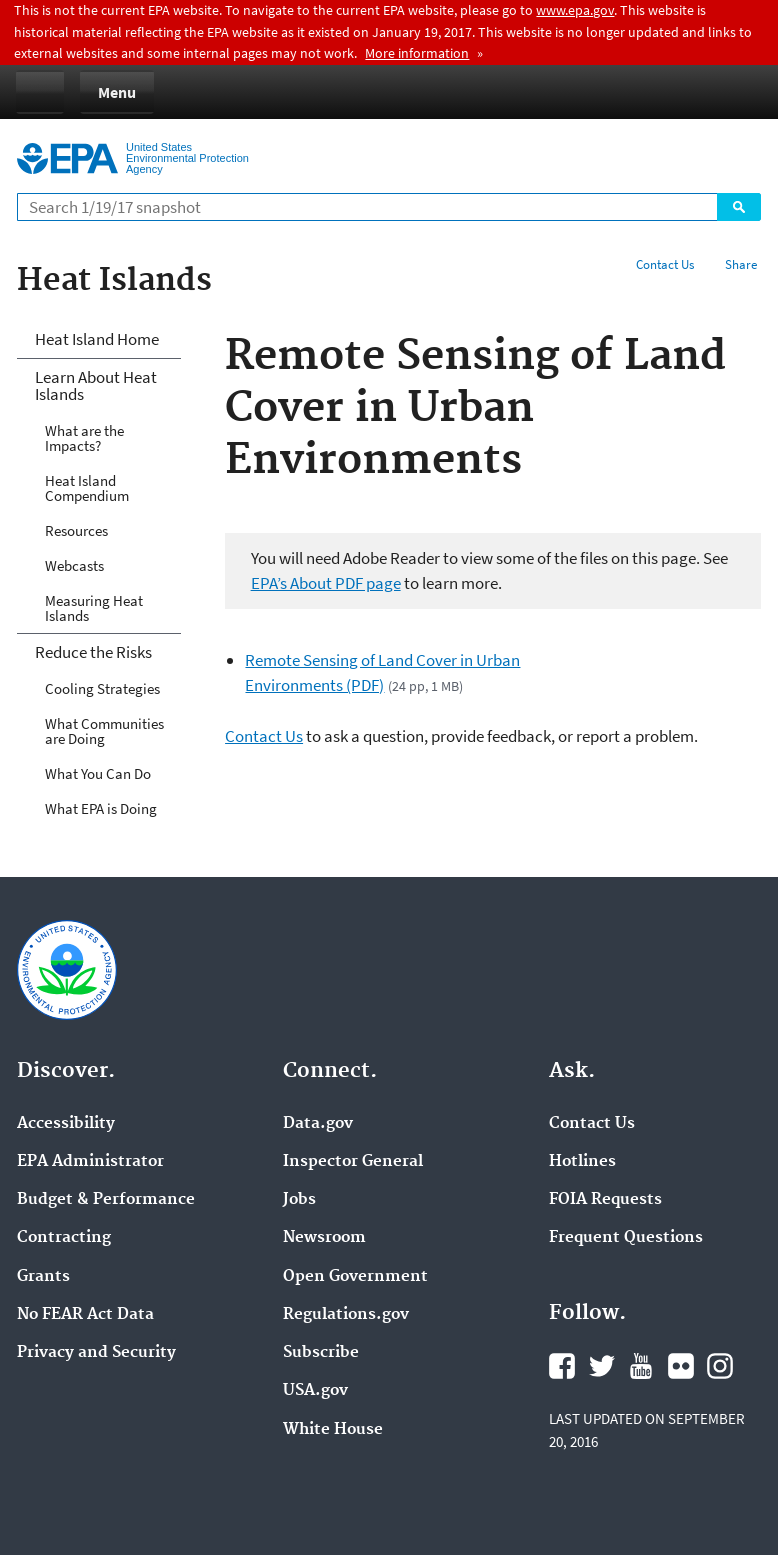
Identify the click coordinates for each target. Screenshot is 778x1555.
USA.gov (315, 1391)
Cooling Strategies (102, 688)
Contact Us (665, 264)
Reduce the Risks (93, 652)
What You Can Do (98, 773)
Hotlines (582, 1162)
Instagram (720, 1366)
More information (417, 53)
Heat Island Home (97, 339)
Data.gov (318, 1124)
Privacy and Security (96, 1353)
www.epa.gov (575, 10)
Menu (117, 92)
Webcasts (74, 565)
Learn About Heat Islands (96, 385)
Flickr (681, 1366)
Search (739, 207)
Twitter (602, 1366)
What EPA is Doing (101, 808)
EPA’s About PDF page (326, 583)
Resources (76, 530)
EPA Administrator (90, 1162)
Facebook (562, 1366)
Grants (43, 1277)
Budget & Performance (106, 1200)
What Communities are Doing (104, 731)
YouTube (641, 1366)
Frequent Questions (626, 1238)
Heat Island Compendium (87, 488)
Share (741, 264)
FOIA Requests (605, 1200)
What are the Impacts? (84, 438)
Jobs (299, 1200)
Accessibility (66, 1124)
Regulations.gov (346, 1315)
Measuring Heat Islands (94, 608)
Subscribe (321, 1353)
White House (333, 1430)
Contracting (64, 1238)
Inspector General (353, 1162)
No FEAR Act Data (85, 1315)
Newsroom (324, 1238)
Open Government (355, 1277)
